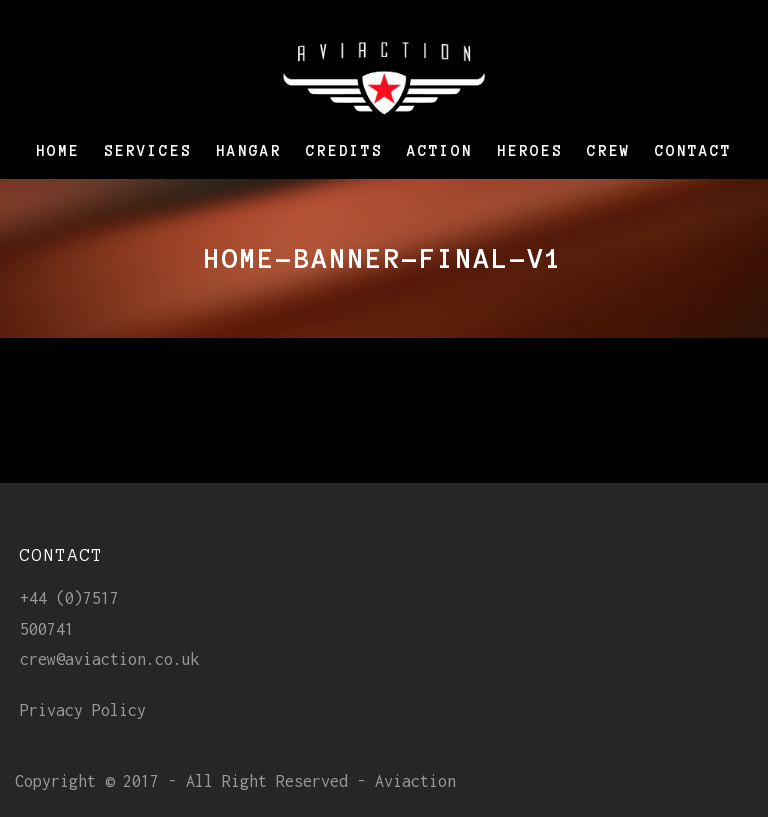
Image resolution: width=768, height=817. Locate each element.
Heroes (530, 151)
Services (148, 151)
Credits (344, 151)
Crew (609, 151)
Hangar (249, 151)
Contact (693, 151)
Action (440, 151)
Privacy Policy (83, 710)
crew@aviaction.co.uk (110, 659)
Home (58, 151)
